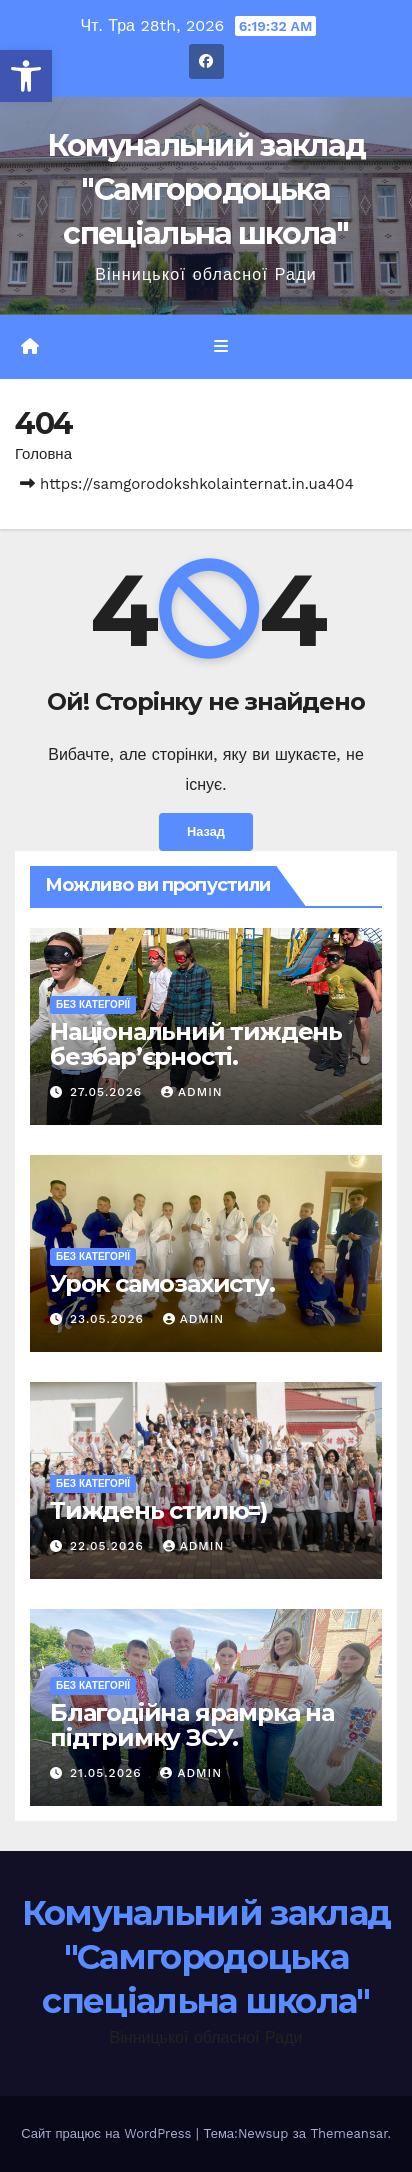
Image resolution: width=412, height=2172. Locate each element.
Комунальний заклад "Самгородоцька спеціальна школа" (206, 189)
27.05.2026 (108, 1092)
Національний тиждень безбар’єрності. (196, 1044)
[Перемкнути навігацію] (220, 347)
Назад (206, 831)
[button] (26, 76)
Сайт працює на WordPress (108, 2133)
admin (192, 1092)
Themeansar (348, 2133)
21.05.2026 (108, 1773)
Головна (43, 454)
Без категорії (93, 1004)
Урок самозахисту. (162, 1283)
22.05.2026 (109, 1546)
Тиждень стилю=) (159, 1510)
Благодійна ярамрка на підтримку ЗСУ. (192, 1725)
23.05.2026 (109, 1319)
